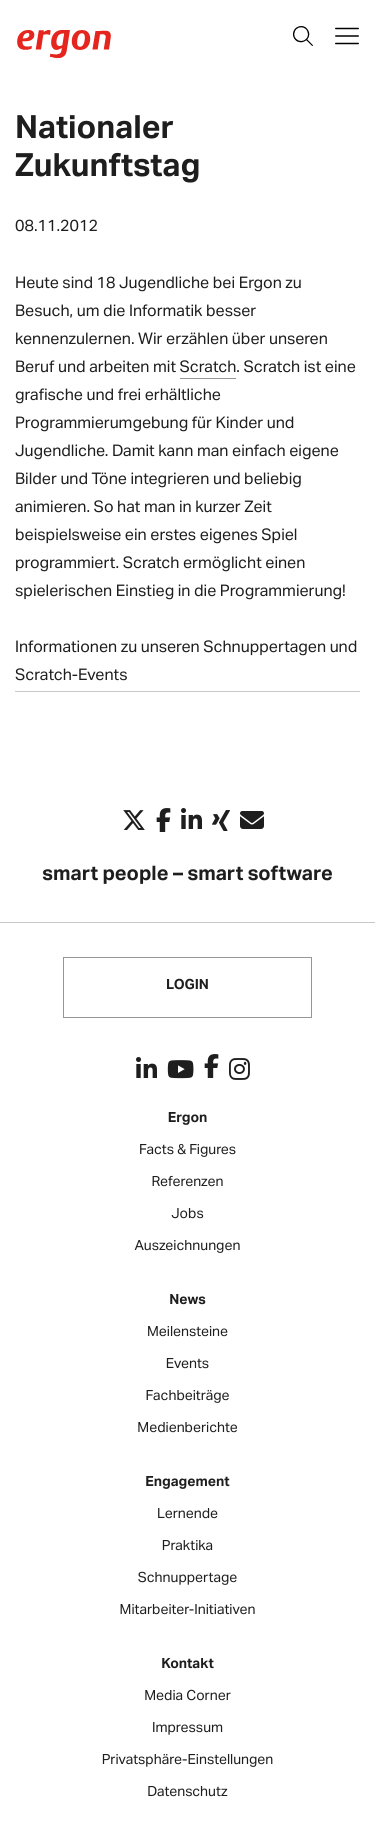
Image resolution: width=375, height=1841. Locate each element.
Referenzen (188, 1181)
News (187, 1299)
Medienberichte (187, 1427)
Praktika (187, 1545)
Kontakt (187, 1663)
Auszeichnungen (188, 1245)
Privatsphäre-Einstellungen (188, 1759)
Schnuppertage (188, 1577)
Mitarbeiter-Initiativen (188, 1609)
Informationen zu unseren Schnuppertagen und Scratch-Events (186, 659)
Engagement (187, 1481)
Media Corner (187, 1695)
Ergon (188, 1117)
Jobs (187, 1213)
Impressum (187, 1727)
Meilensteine (187, 1331)
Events (187, 1363)
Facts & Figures (187, 1149)
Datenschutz (187, 1791)
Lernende (187, 1513)
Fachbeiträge (187, 1395)
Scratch (208, 365)
